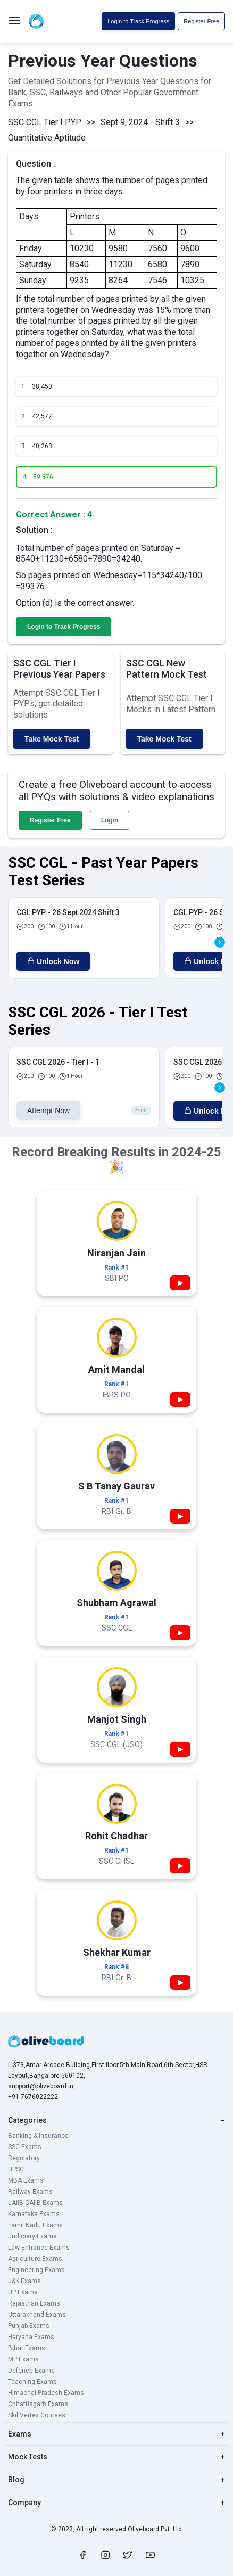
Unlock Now (53, 961)
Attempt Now (48, 1110)
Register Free (201, 21)
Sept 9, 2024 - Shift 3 (140, 122)
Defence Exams (31, 2370)
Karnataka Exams (34, 2214)
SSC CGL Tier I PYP (44, 122)
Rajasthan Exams (34, 2303)
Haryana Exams (31, 2337)
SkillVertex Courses (36, 2415)
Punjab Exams (28, 2326)
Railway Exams (30, 2191)
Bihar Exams (26, 2348)
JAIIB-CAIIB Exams (35, 2203)
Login (110, 820)
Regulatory (24, 2158)
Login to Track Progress (138, 21)
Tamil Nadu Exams (35, 2225)
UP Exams (23, 2292)
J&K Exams (24, 2281)
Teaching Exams (32, 2381)
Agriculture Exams (35, 2258)
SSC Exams (24, 2147)
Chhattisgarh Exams (38, 2404)
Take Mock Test (51, 739)
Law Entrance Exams (39, 2247)
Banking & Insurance (38, 2135)
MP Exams (23, 2359)
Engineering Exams (36, 2270)
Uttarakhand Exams (37, 2314)
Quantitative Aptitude (47, 138)
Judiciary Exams (32, 2236)
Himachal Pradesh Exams (46, 2393)
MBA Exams (26, 2180)
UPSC (16, 2169)
